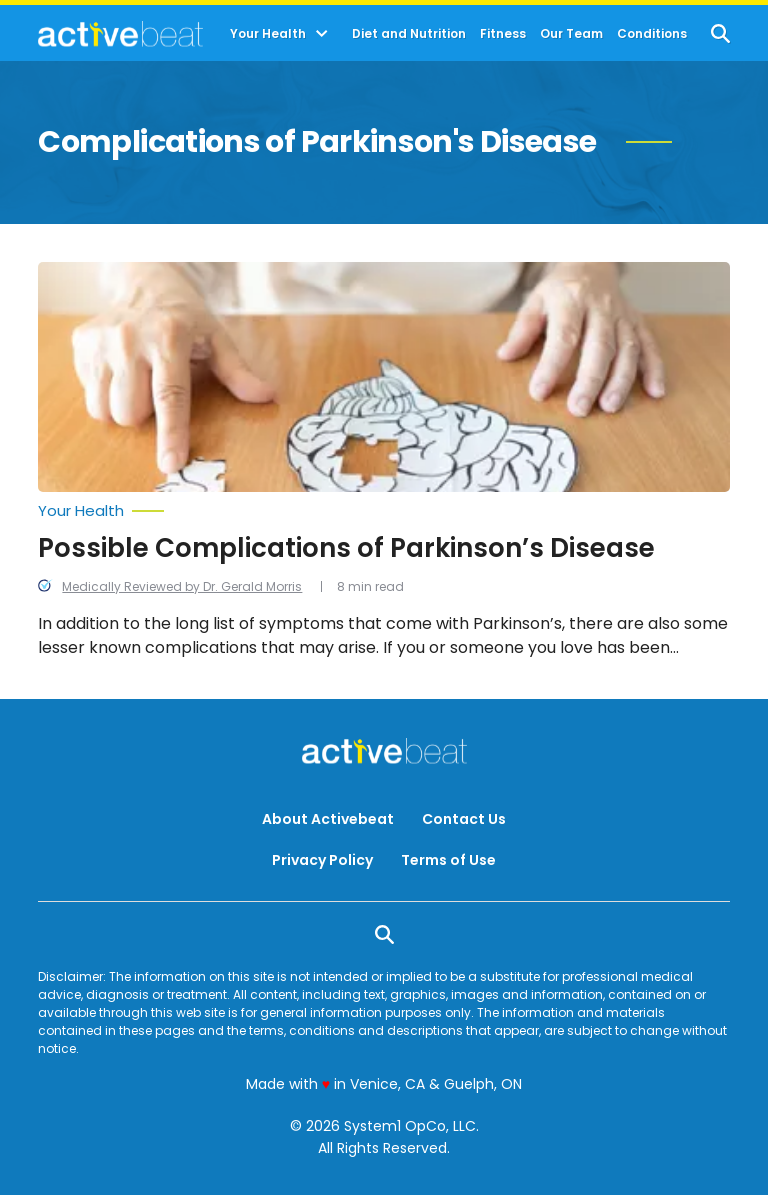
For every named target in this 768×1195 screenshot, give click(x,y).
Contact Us (464, 819)
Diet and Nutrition (409, 34)
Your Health (268, 34)
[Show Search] (720, 33)
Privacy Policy (322, 860)
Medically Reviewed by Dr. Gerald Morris (182, 586)
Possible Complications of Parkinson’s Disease (346, 548)
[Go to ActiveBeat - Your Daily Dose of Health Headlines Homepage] (120, 34)
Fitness (503, 34)
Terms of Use (448, 860)
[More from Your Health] (383, 511)
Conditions (652, 34)
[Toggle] (322, 34)
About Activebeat (328, 819)
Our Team (571, 34)
